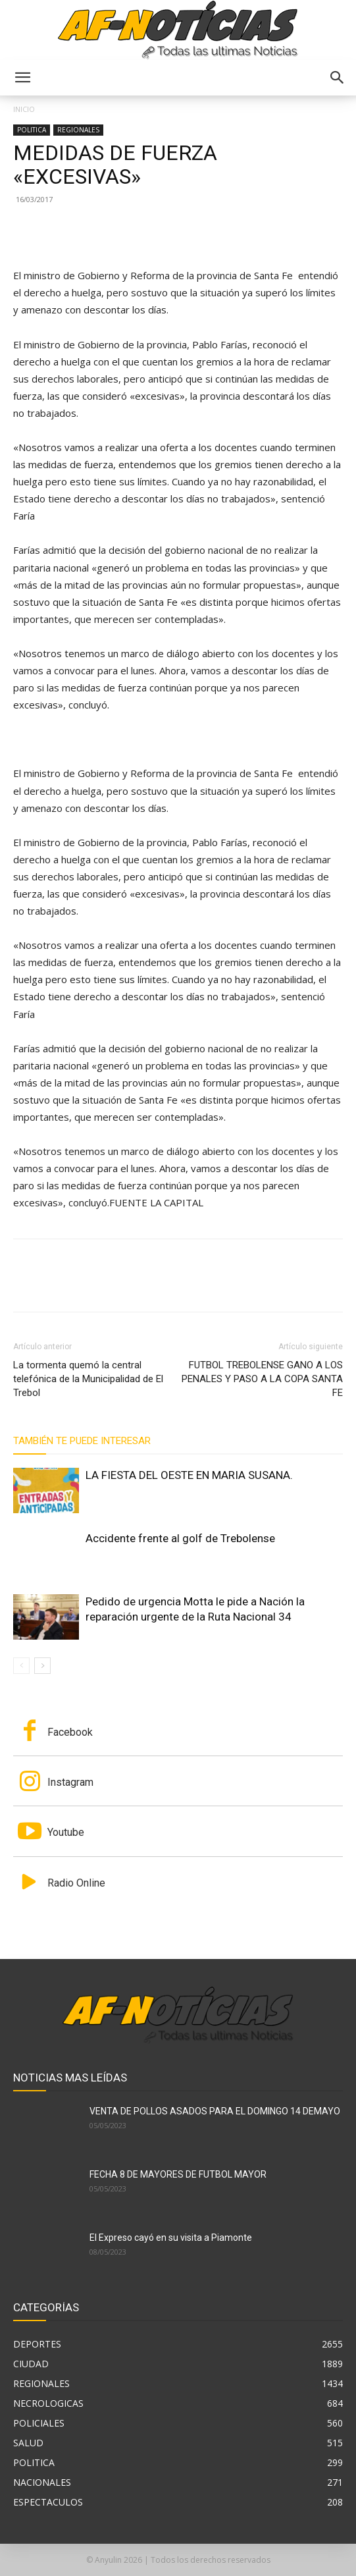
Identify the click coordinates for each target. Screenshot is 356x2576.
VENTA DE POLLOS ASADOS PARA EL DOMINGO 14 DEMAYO (214, 2111)
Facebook (70, 1732)
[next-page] (42, 1665)
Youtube (65, 1832)
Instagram (70, 1782)
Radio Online (76, 1883)
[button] (22, 77)
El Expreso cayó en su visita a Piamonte (170, 2237)
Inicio (24, 109)
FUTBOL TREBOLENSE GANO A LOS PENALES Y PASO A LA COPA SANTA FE (262, 1379)
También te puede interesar (82, 1441)
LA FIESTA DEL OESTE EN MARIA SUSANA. (189, 1475)
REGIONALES (78, 129)
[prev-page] (21, 1665)
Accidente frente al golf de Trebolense (180, 1538)
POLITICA (31, 129)
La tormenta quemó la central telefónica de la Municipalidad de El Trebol (88, 1379)
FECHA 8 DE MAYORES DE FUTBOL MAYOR (178, 2174)
